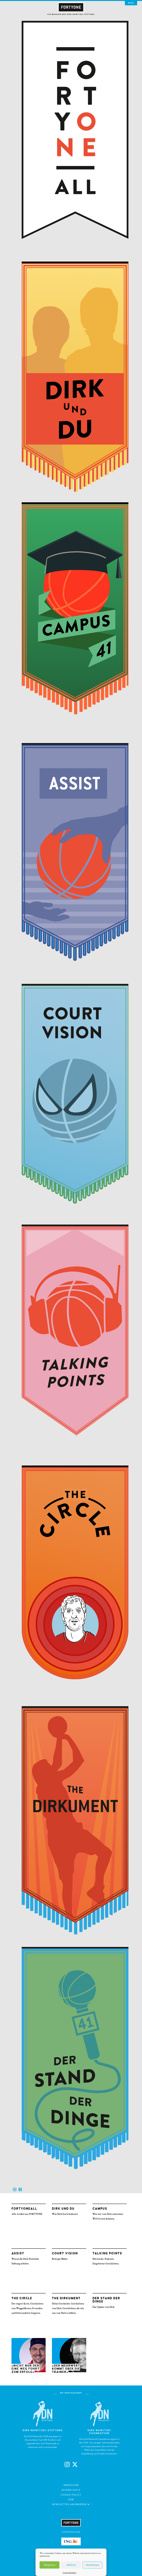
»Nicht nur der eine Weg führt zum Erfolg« (25, 2369)
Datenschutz (71, 2490)
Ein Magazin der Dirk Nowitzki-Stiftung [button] (71, 14)
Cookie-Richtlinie (69, 2572)
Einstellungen (92, 2564)
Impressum (71, 2485)
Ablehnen (71, 2564)
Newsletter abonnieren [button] (71, 2504)
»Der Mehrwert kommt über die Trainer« (66, 2369)
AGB (71, 2499)
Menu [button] (131, 3)
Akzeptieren (49, 2564)
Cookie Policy (71, 2494)
